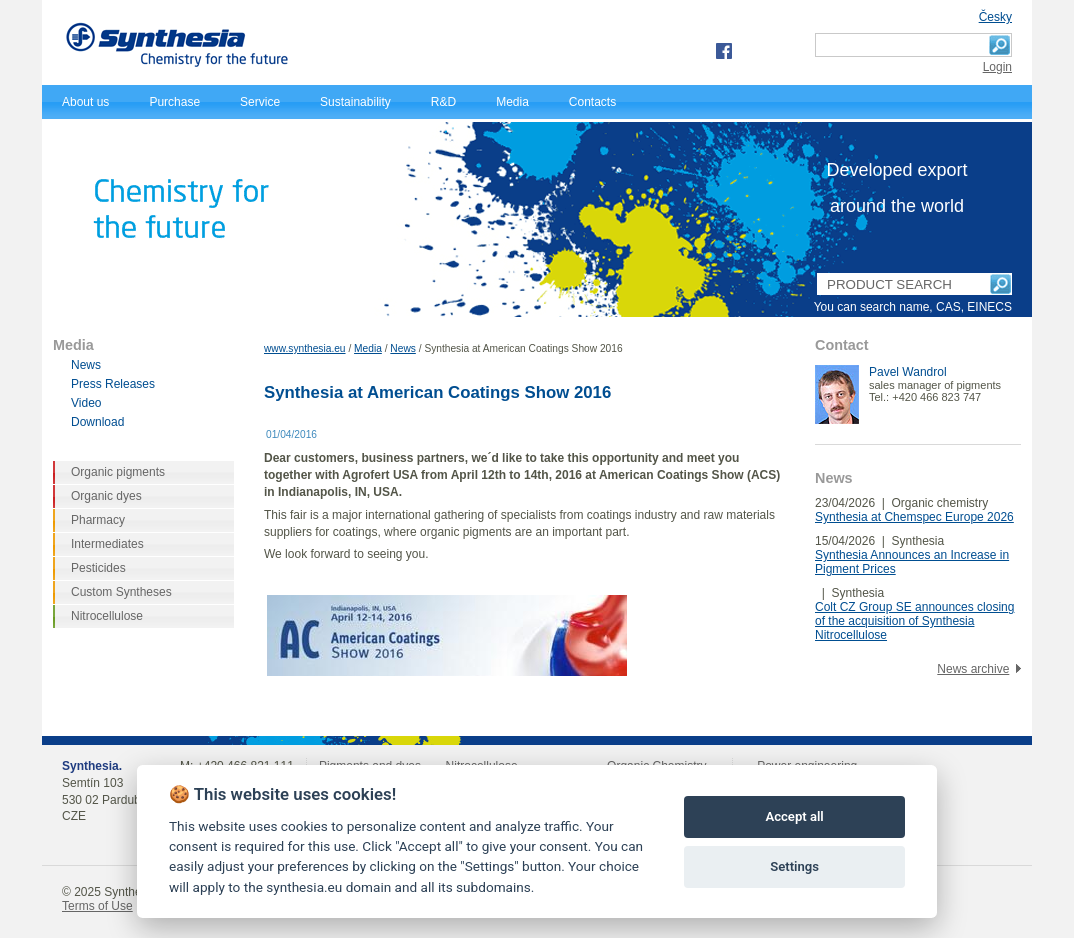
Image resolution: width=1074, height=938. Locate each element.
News (402, 348)
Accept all (794, 816)
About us (85, 102)
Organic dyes (106, 496)
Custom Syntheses (121, 592)
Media (512, 102)
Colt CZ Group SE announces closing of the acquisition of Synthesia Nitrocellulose (914, 621)
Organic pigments (118, 472)
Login (997, 67)
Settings (794, 866)
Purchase (174, 102)
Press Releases (113, 384)
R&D (443, 102)
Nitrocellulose (107, 616)
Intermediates (107, 544)
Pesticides (98, 568)
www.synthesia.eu (305, 348)
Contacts (592, 102)
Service (260, 102)
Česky (995, 17)
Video (86, 403)
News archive (973, 669)
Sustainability (355, 102)
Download (97, 422)
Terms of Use (97, 906)
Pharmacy (98, 520)
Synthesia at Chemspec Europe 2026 (914, 517)
